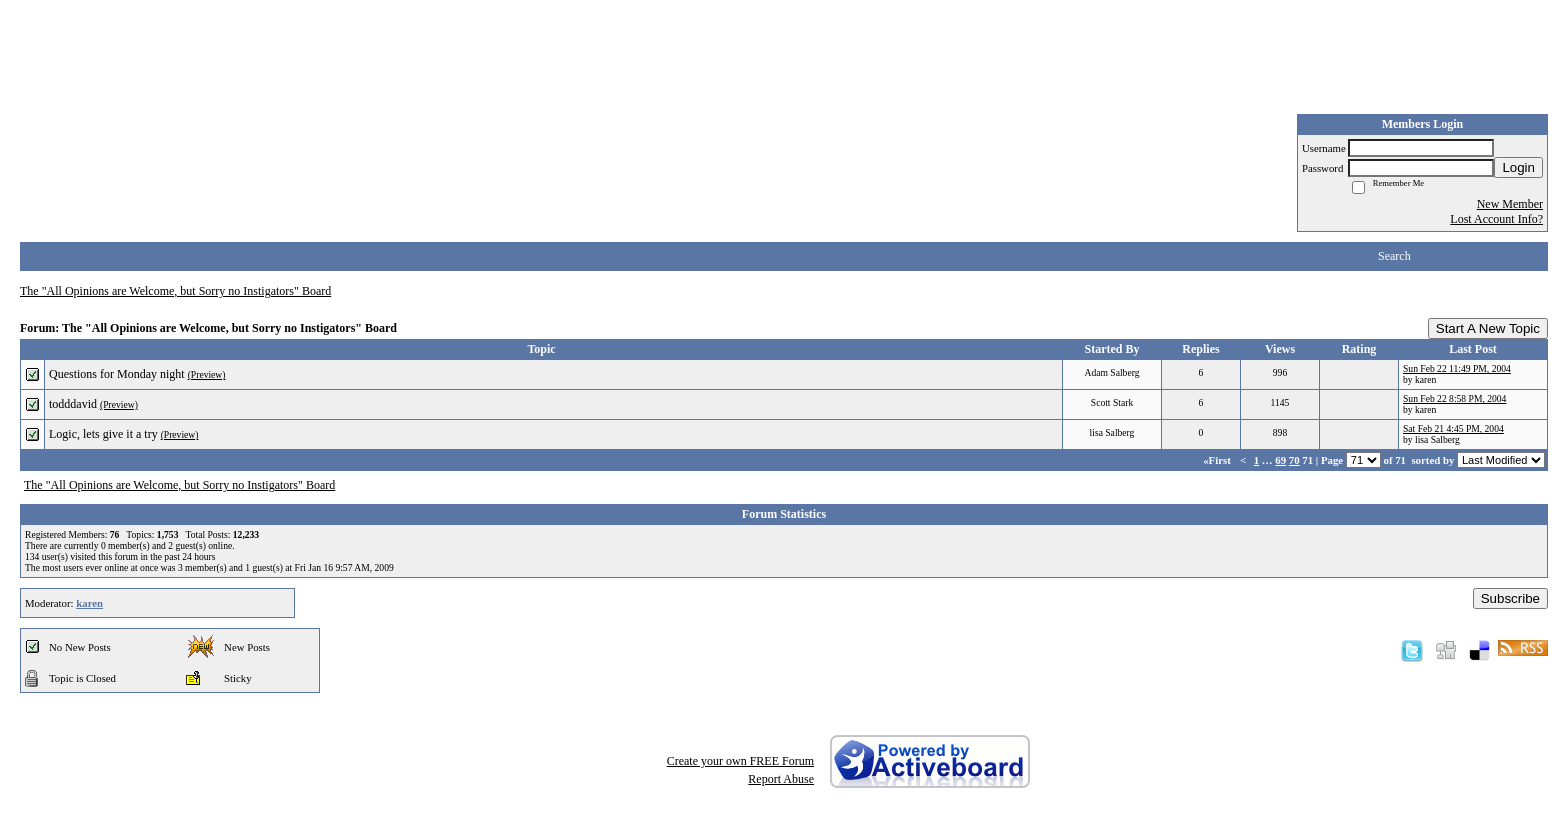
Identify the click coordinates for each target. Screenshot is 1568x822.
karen (89, 603)
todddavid (73, 404)
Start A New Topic (1488, 328)
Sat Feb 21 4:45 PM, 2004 (1453, 428)
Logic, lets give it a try (103, 434)
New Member (1510, 204)
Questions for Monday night (117, 374)
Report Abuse (781, 779)
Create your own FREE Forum (740, 761)
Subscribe (1510, 598)
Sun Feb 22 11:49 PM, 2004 (1457, 368)
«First (1218, 460)
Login (1518, 167)
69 (1280, 460)
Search (1394, 256)
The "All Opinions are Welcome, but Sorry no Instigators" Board (175, 291)
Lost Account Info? (1496, 219)
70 (1294, 460)
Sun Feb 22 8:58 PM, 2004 (1454, 398)
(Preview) (207, 374)
